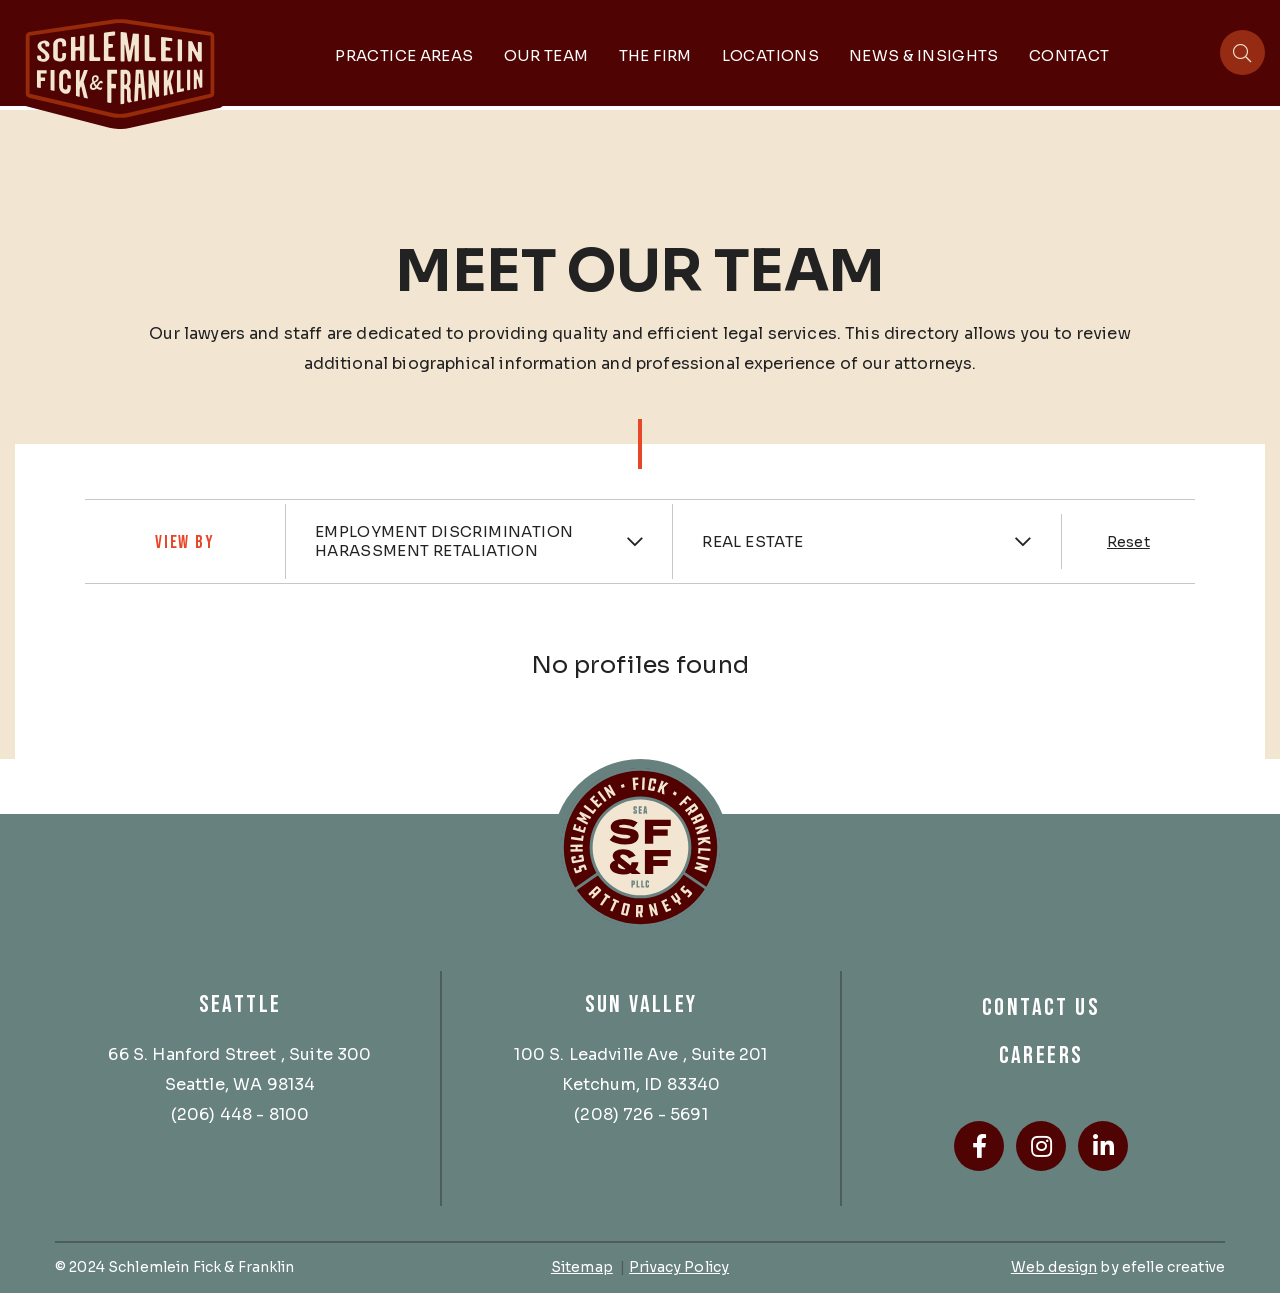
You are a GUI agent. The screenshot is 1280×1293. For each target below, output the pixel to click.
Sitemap (582, 1267)
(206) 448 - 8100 (240, 1114)
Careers (1041, 1055)
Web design (1054, 1267)
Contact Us (1041, 1007)
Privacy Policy (679, 1267)
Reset (1128, 542)
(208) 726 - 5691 (641, 1114)
